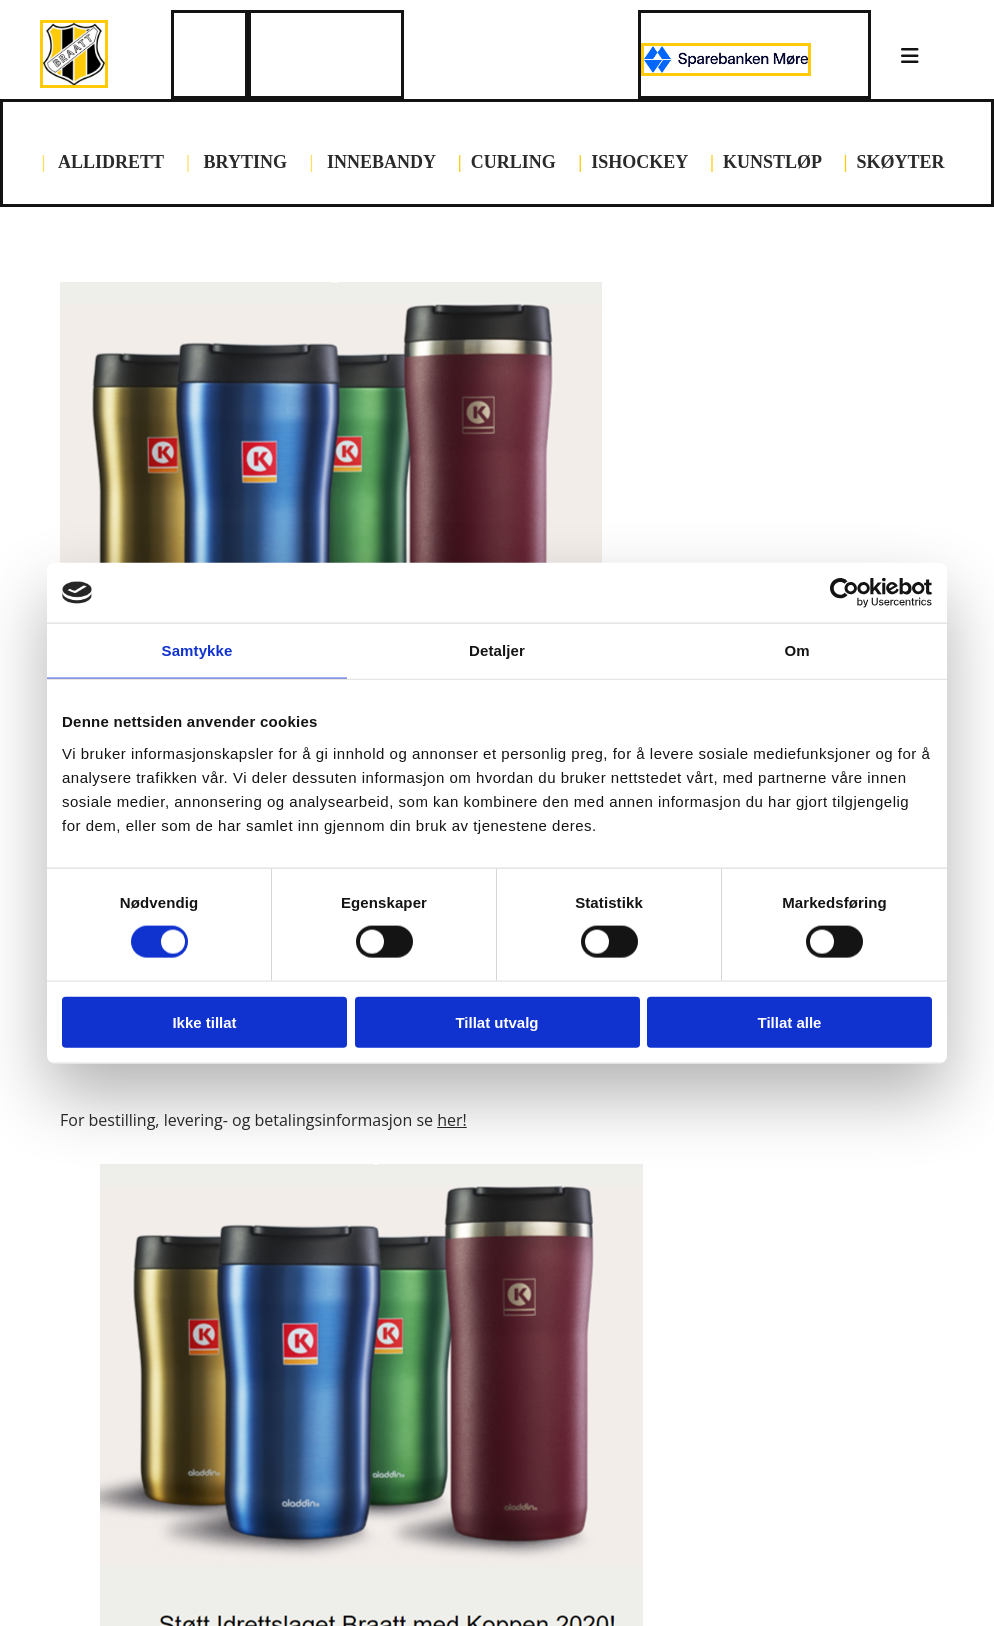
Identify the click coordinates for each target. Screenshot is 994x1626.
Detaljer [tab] (497, 650)
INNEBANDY (381, 162)
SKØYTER (901, 162)
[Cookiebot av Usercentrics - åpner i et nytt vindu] (844, 593)
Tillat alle (790, 1021)
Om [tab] (796, 650)
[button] (910, 57)
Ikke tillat (204, 1021)
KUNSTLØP (772, 162)
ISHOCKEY (639, 162)
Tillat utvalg (496, 1021)
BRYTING (245, 162)
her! (452, 1120)
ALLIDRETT (108, 162)
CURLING (513, 162)
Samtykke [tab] (197, 650)
